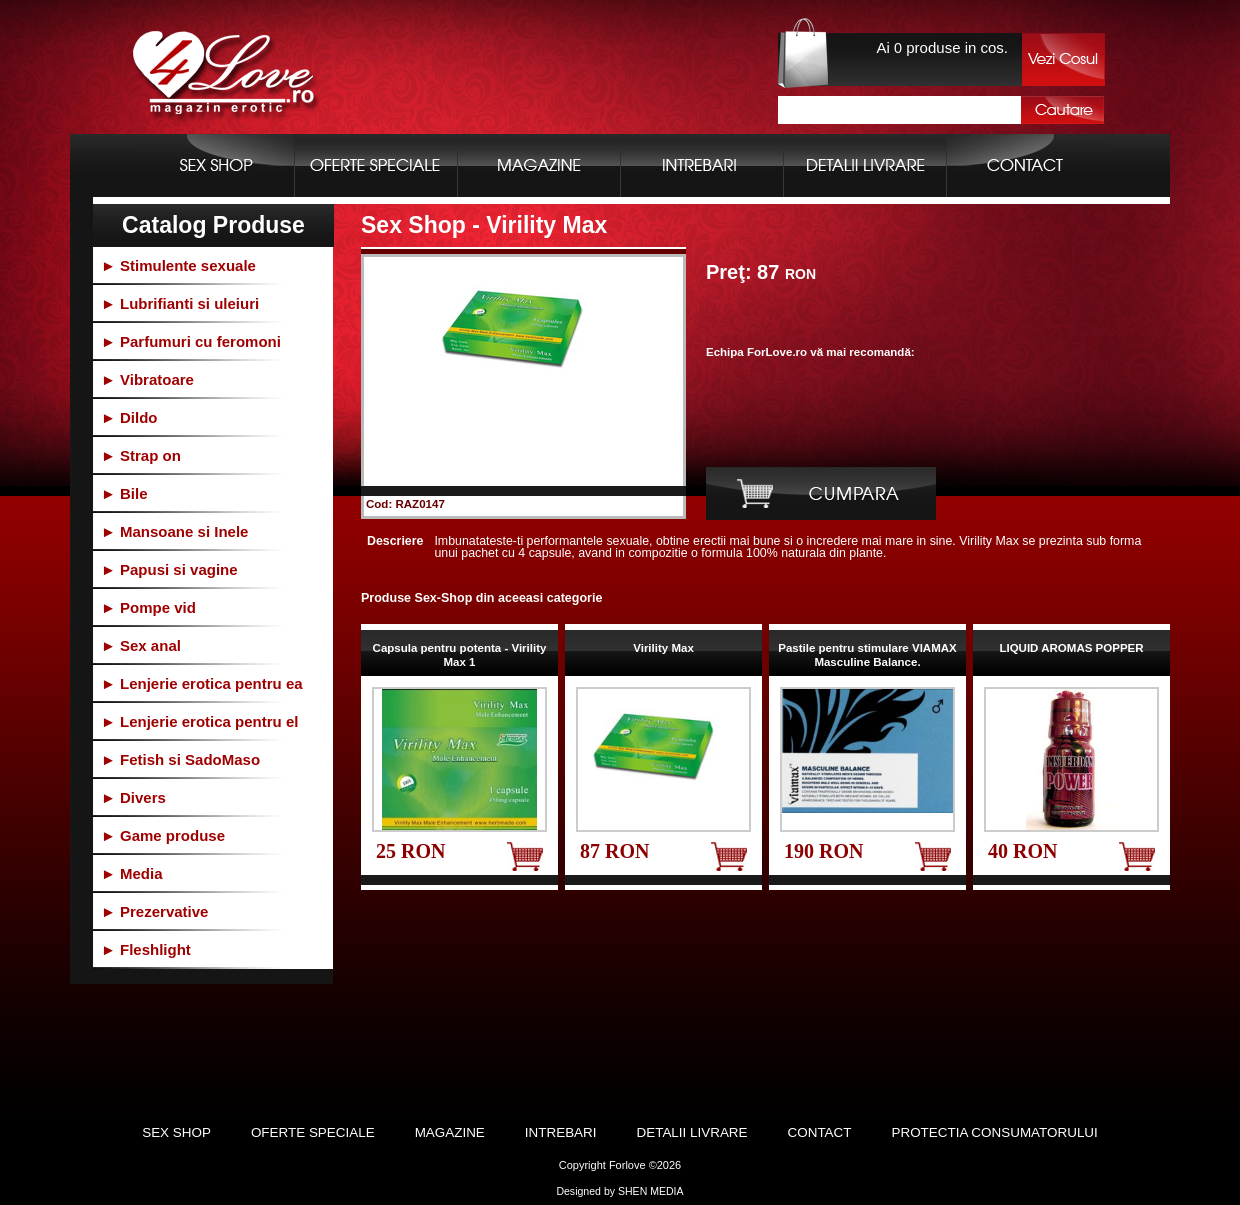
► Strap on (141, 455)
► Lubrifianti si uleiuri (180, 303)
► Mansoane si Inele (174, 531)
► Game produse (163, 835)
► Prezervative (154, 911)
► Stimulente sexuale (178, 265)
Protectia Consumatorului (994, 1132)
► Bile (124, 493)
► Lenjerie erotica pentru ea (202, 683)
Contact (820, 1132)
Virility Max (663, 648)
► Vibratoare (147, 379)
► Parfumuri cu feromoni (191, 341)
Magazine (450, 1132)
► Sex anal (141, 645)
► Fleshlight (146, 949)
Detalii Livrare (692, 1132)
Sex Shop (176, 1132)
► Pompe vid (148, 607)
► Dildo (129, 417)
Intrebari (561, 1132)
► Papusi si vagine (169, 569)
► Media (132, 873)
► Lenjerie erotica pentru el (199, 721)
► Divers (133, 797)
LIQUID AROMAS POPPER (1071, 648)
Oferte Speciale (313, 1132)
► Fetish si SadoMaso (180, 759)
